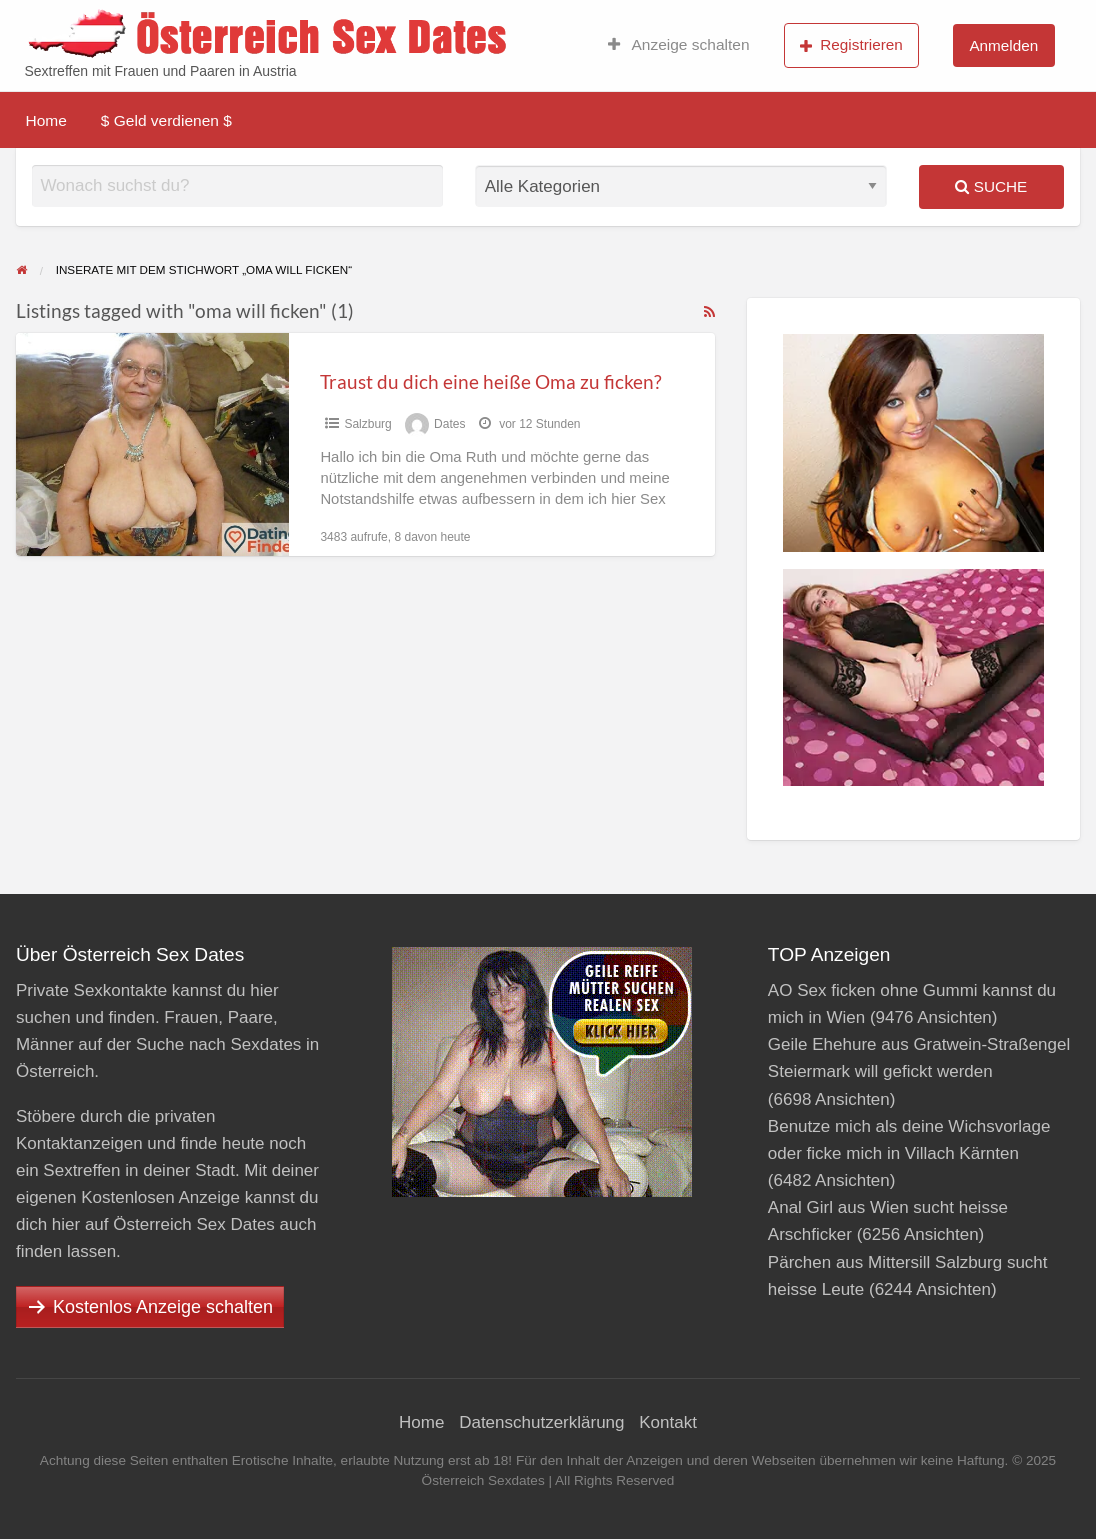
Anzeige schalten (679, 45)
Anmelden (1003, 45)
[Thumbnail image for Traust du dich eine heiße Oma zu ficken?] (152, 444)
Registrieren (851, 45)
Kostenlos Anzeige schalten (163, 1307)
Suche (991, 186)
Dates (449, 424)
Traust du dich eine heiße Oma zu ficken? (491, 381)
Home (46, 120)
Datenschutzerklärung (541, 1422)
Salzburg (367, 424)
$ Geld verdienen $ (166, 120)
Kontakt (668, 1422)
